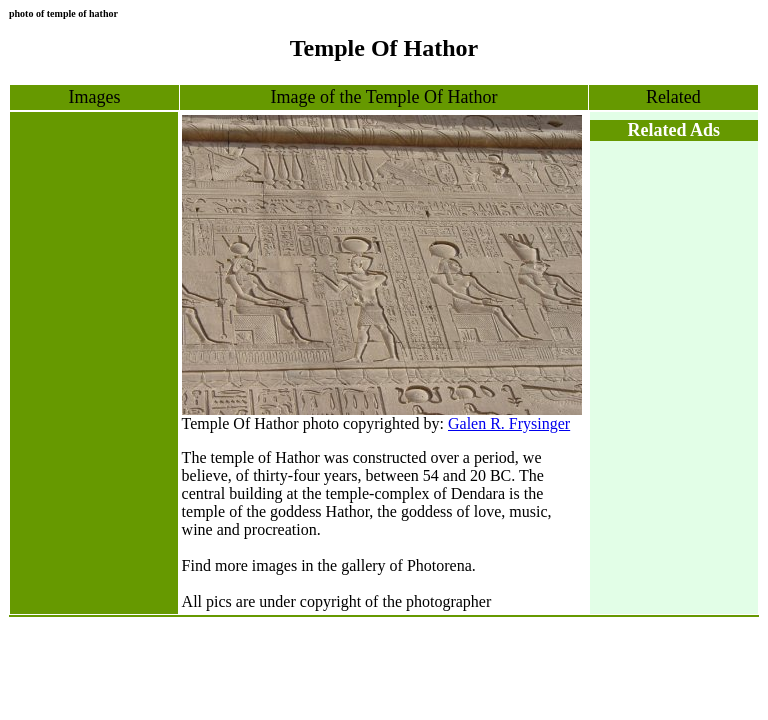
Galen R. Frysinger (509, 423)
